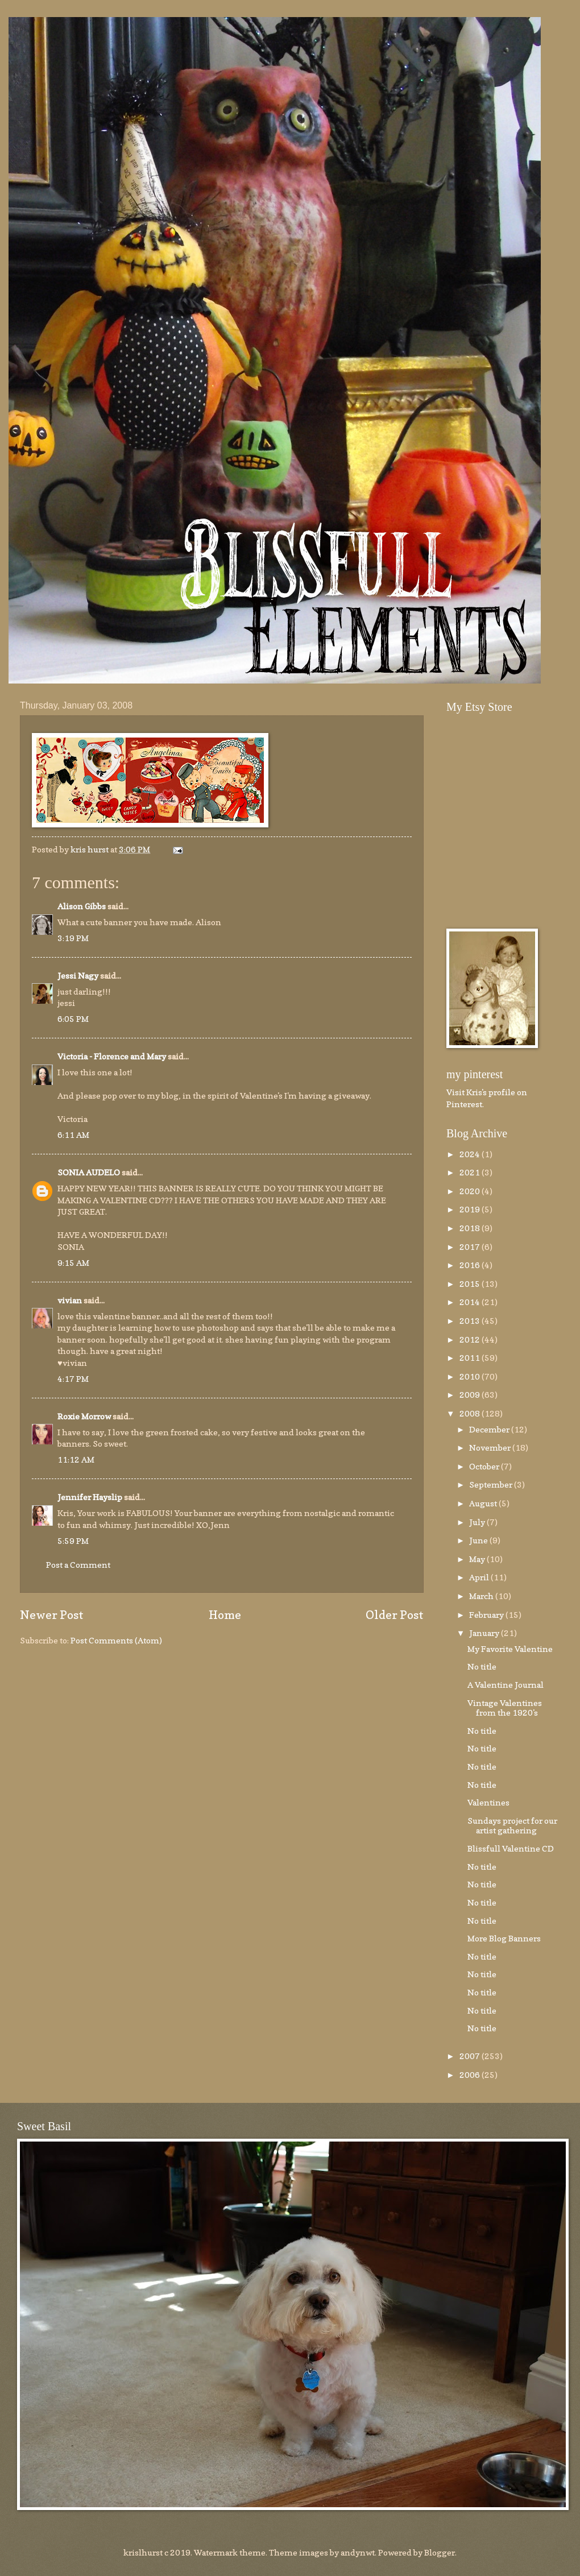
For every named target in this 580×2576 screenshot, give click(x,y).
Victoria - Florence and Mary (111, 1056)
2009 (470, 1394)
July (478, 1522)
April (480, 1577)
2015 (470, 1284)
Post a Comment (78, 1564)
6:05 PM (73, 1019)
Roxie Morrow (85, 1416)
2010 (470, 1376)
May (478, 1559)
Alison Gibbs (81, 906)
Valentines (488, 1802)
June (479, 1540)
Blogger (439, 2552)
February (487, 1615)
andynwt (358, 2552)
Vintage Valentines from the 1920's (504, 1708)
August (484, 1503)
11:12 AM (75, 1459)
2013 (470, 1321)
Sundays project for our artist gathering (512, 1826)
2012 (470, 1339)
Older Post (395, 1615)
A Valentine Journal (505, 1684)
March (482, 1596)
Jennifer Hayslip (89, 1497)
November (490, 1447)
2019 (470, 1209)
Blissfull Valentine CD (510, 1848)
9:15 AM (73, 1263)
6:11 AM (73, 1135)
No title (481, 1666)
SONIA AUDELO (88, 1172)
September (491, 1484)
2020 (470, 1191)
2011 (470, 1357)
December (490, 1429)
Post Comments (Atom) (116, 1640)
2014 (470, 1302)
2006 (470, 2075)
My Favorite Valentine (510, 1649)
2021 (470, 1172)
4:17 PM (73, 1379)
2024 (470, 1154)
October (485, 1466)
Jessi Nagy (77, 975)
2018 (470, 1228)
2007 (470, 2056)
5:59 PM (73, 1541)
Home (225, 1615)
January (485, 1633)
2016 (470, 1265)
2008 (470, 1413)
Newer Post (52, 1615)
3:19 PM (73, 938)
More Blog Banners (504, 1938)
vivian (69, 1300)
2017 (470, 1247)
